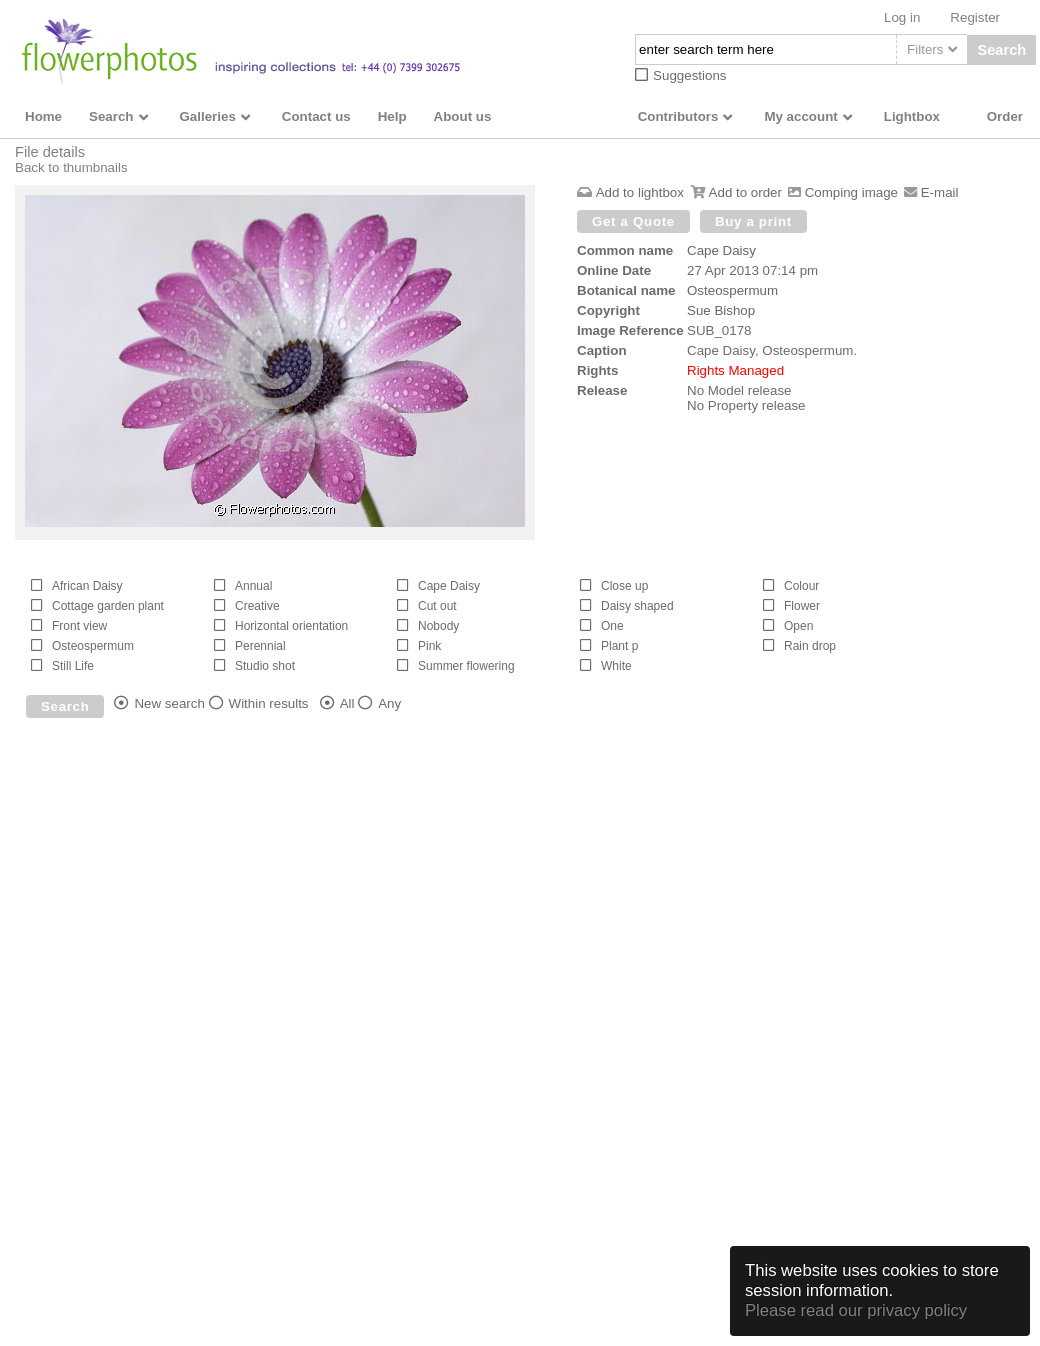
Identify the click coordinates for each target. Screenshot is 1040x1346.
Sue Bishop (721, 310)
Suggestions (689, 75)
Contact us (316, 116)
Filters (925, 49)
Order (1005, 116)
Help (392, 116)
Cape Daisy (721, 250)
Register (975, 17)
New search (169, 703)
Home (43, 116)
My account (800, 116)
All (347, 703)
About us (463, 116)
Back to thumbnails (71, 167)
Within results (269, 703)
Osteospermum (732, 290)
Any (389, 703)
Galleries (208, 116)
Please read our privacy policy (856, 1310)
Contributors (678, 116)
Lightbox (912, 116)
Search (1001, 50)
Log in (902, 17)
